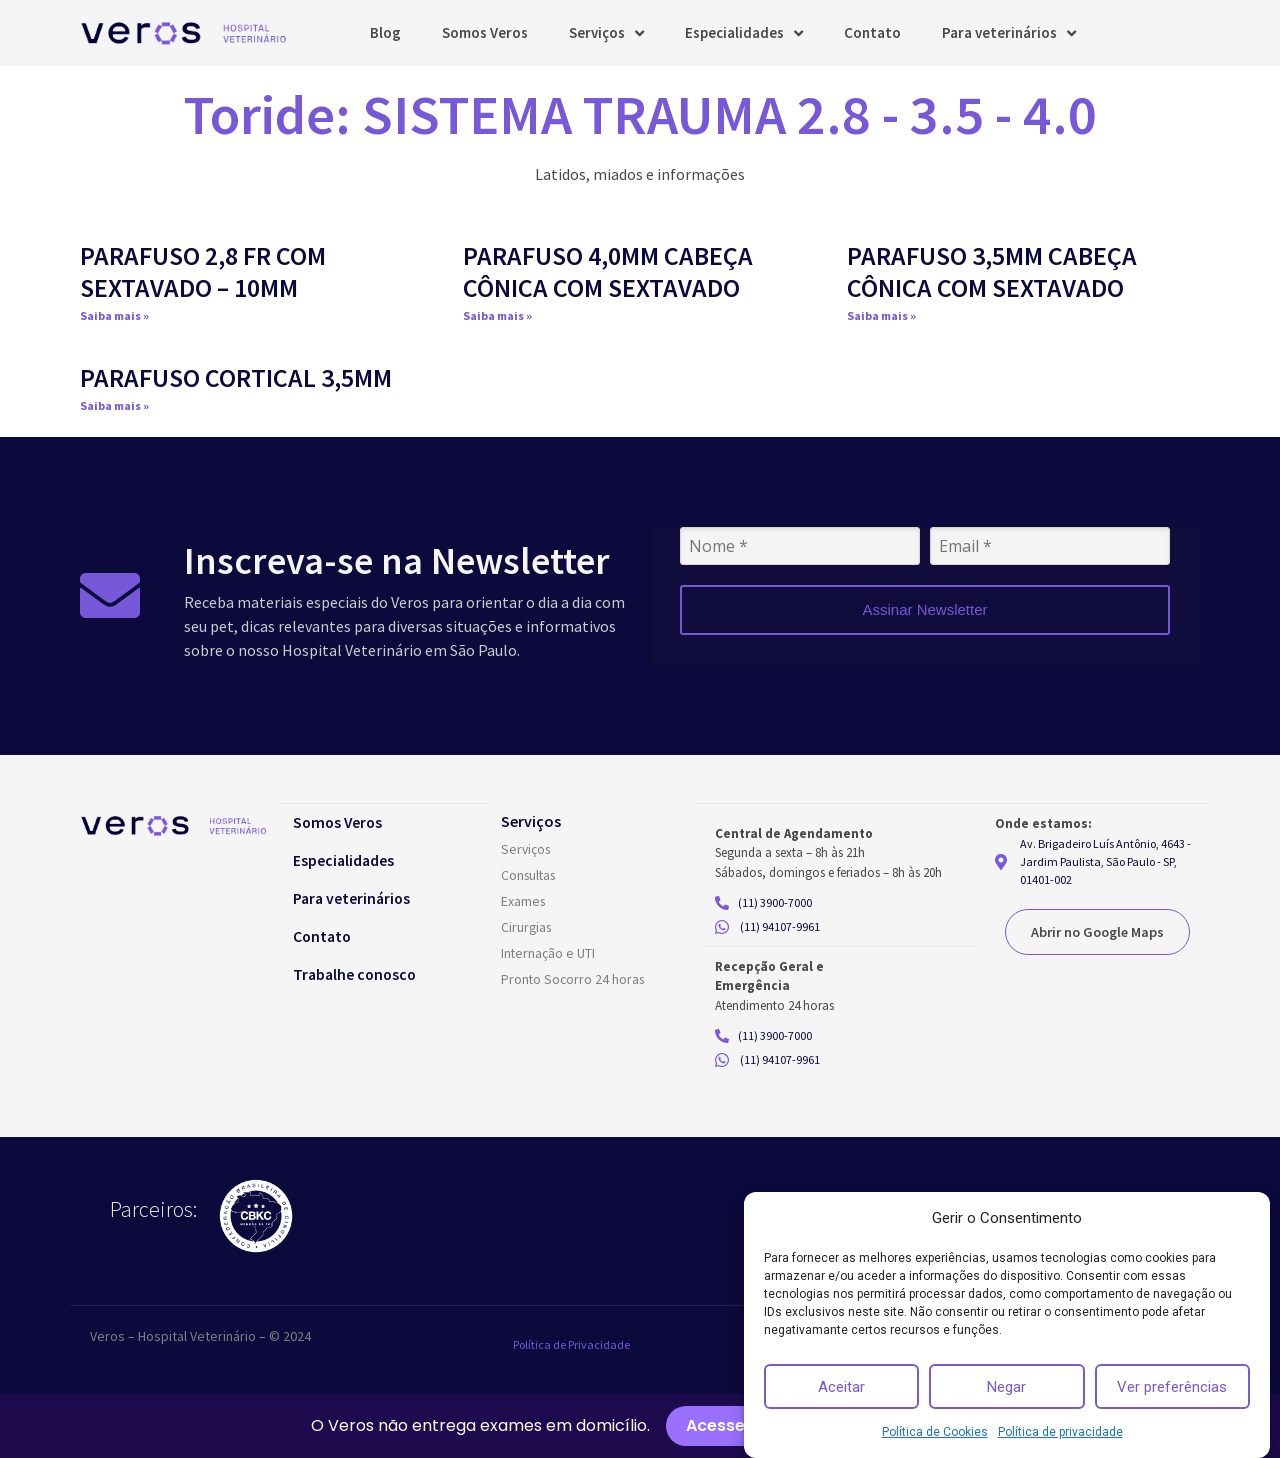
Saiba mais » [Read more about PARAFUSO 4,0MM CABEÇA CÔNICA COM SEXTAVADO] (497, 315)
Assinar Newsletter (924, 609)
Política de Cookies (935, 1432)
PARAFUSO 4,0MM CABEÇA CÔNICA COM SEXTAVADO (608, 271)
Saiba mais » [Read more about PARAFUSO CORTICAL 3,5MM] (114, 405)
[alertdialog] (640, 1426)
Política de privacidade (1060, 1432)
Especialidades (744, 33)
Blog (385, 32)
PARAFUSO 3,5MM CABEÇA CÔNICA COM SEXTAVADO (992, 271)
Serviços (606, 33)
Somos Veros (485, 32)
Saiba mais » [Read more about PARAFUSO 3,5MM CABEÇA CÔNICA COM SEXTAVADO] (881, 315)
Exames (524, 902)
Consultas (530, 876)
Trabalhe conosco (362, 974)
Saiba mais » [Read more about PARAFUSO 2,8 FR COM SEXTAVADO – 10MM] (114, 315)
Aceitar (841, 1387)
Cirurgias (527, 928)
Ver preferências (1172, 1387)
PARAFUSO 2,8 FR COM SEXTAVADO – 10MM (203, 271)
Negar (1006, 1387)
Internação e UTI (548, 954)
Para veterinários (1009, 33)
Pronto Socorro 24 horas (574, 980)
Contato (872, 32)
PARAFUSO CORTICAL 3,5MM (236, 377)
